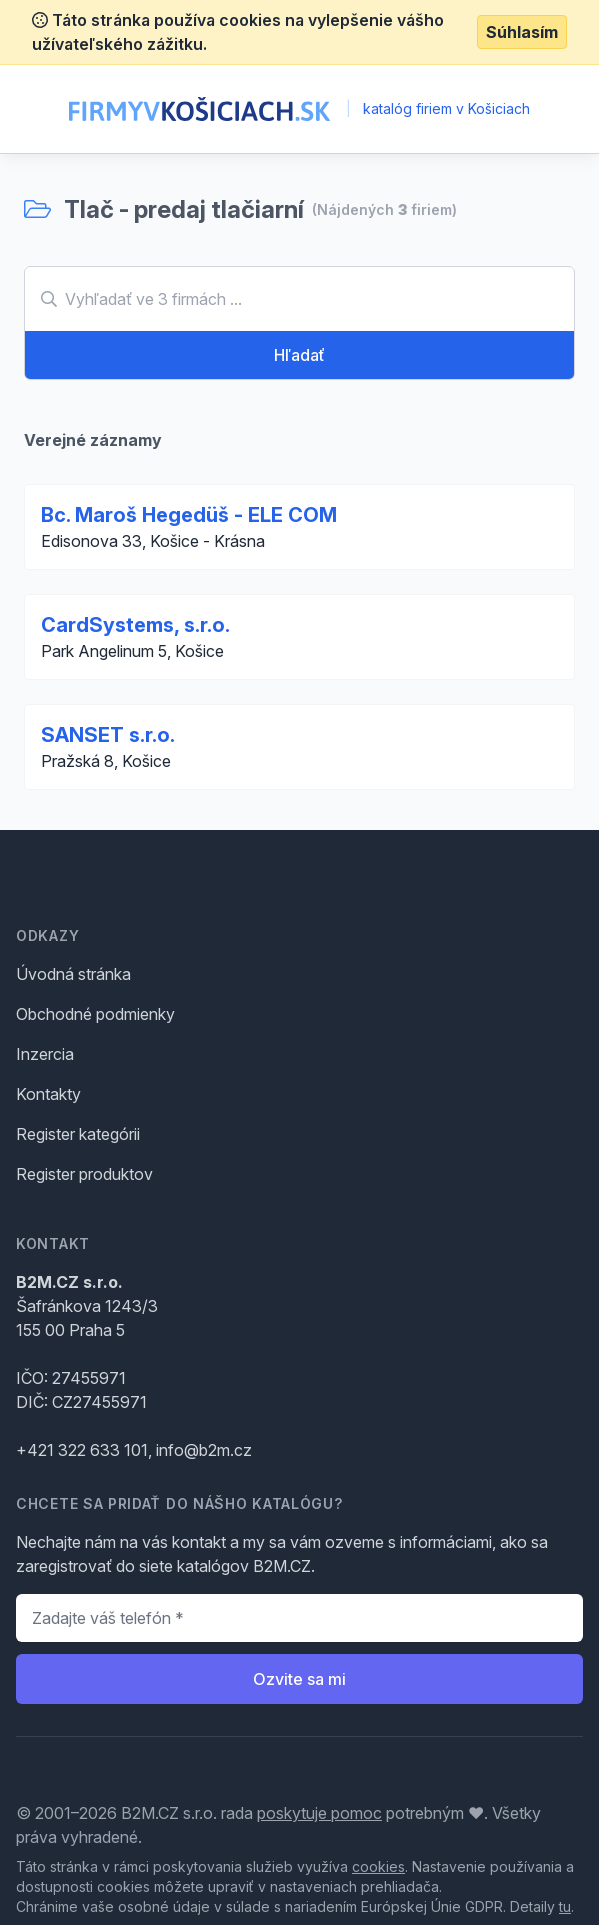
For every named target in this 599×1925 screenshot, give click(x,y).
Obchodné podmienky (95, 1014)
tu (565, 1906)
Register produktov (84, 1174)
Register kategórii (78, 1134)
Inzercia (45, 1054)
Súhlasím (522, 32)
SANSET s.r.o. (108, 735)
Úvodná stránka (73, 974)
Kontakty (48, 1094)
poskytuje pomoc (319, 1813)
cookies (378, 1866)
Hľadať (299, 355)
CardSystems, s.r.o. (135, 625)
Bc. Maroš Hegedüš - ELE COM (189, 515)
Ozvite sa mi (299, 1679)
